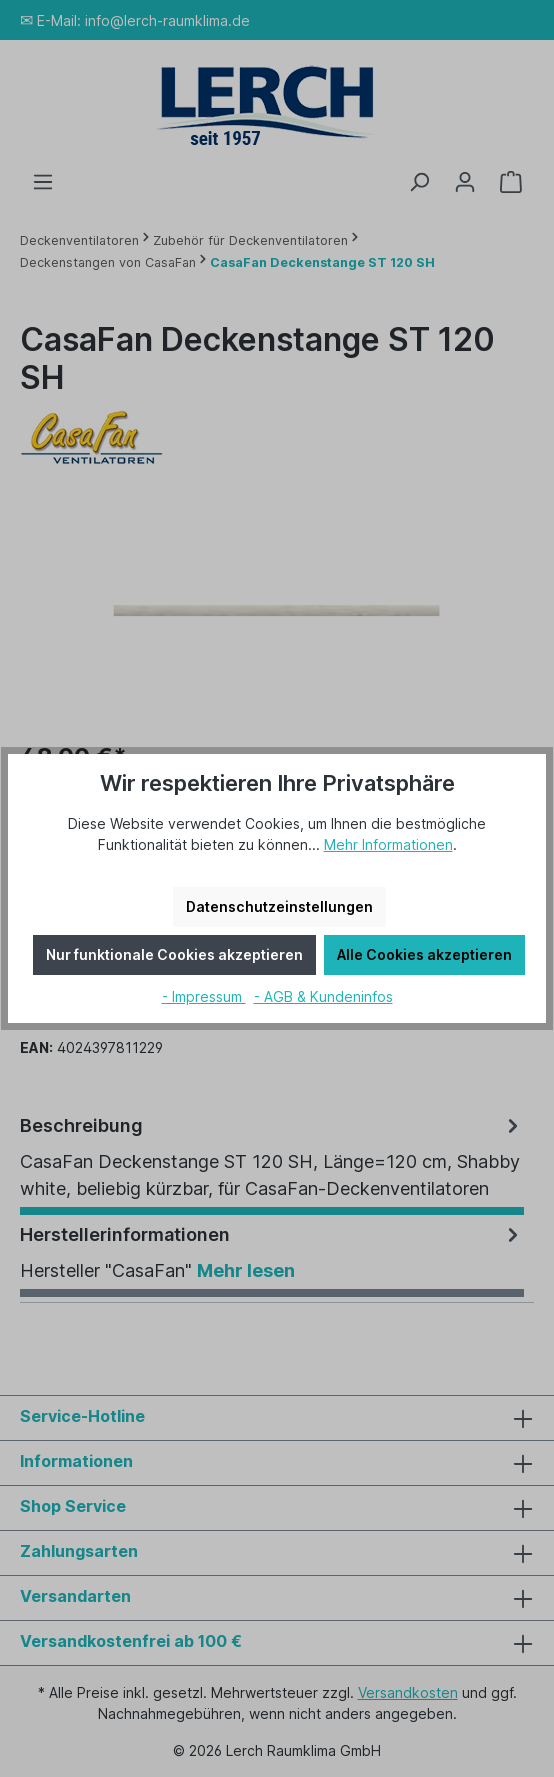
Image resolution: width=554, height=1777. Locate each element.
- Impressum (204, 996)
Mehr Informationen (388, 844)
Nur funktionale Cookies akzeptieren (174, 954)
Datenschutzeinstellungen (279, 906)
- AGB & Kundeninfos (323, 996)
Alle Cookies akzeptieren (424, 954)
